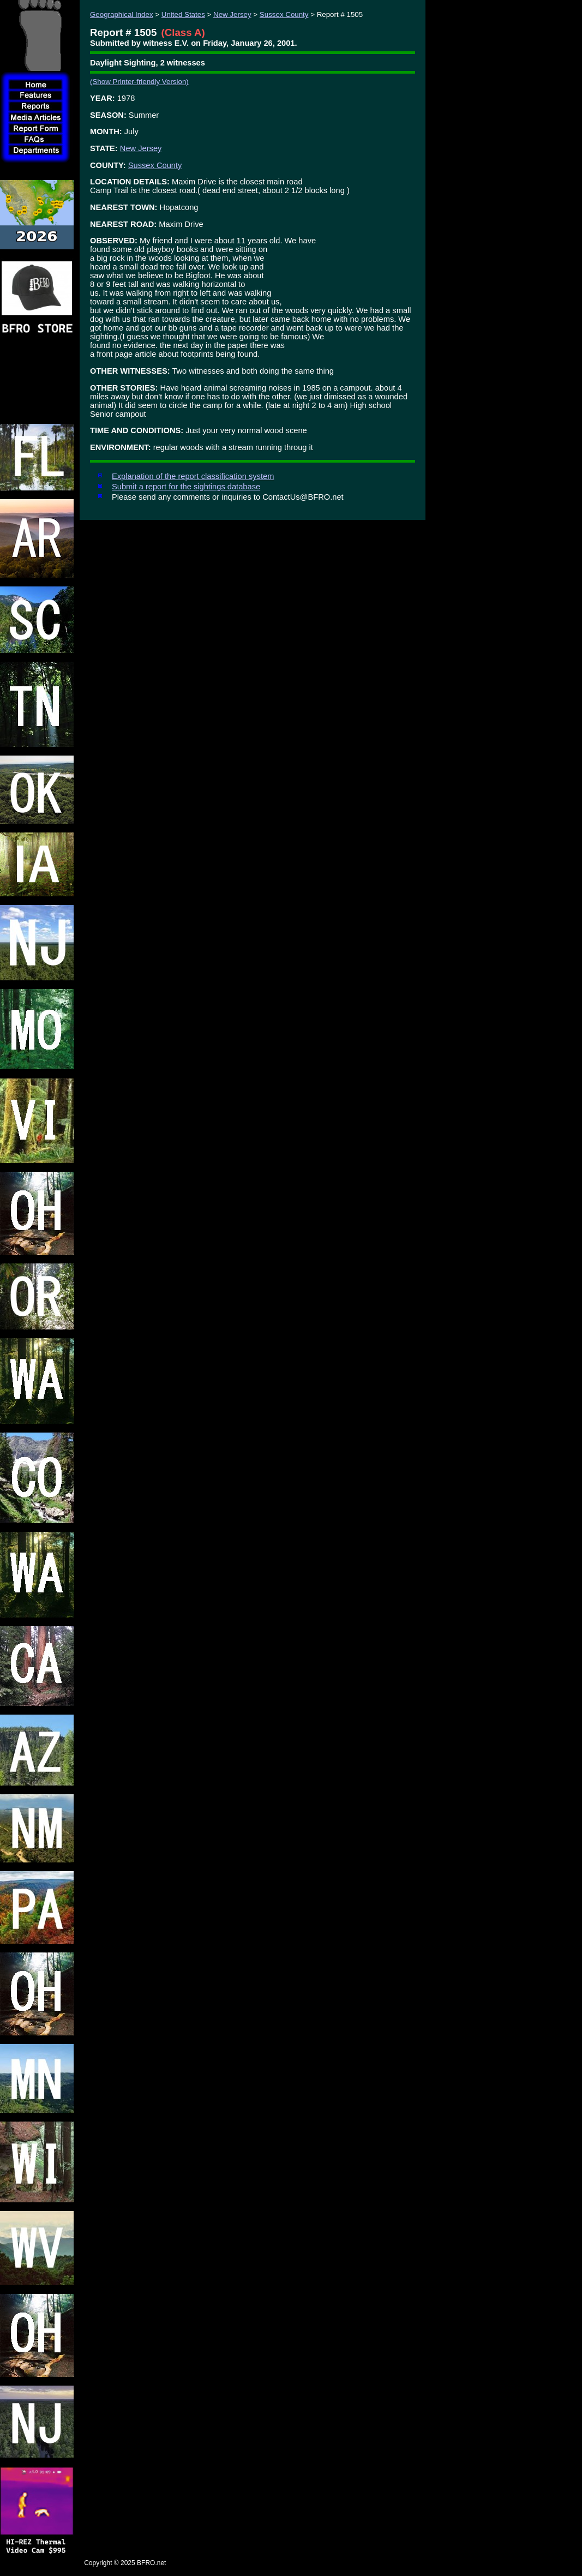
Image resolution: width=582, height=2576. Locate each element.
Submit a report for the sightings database (186, 486)
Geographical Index (121, 14)
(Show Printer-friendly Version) (139, 81)
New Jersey (232, 14)
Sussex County (284, 14)
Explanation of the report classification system (193, 476)
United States (183, 14)
